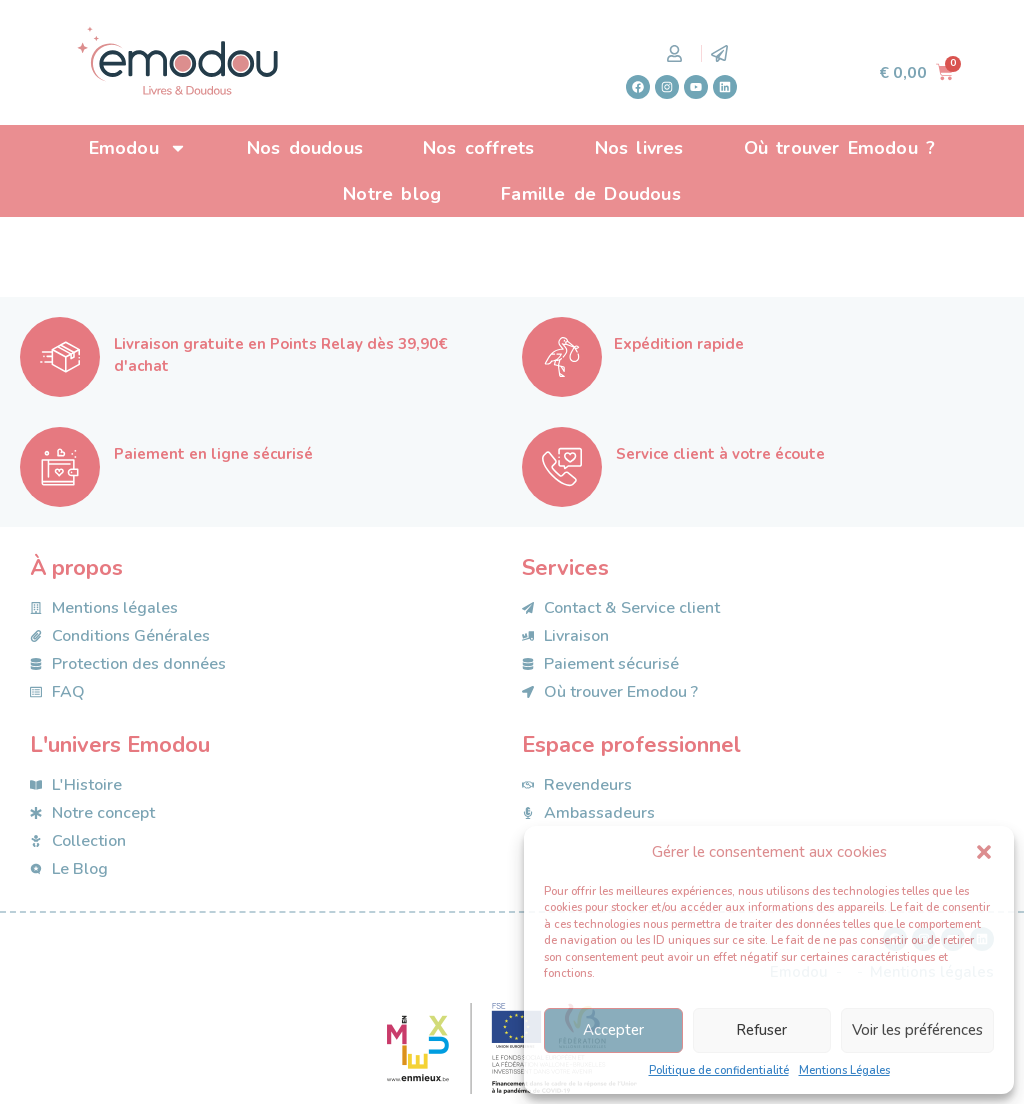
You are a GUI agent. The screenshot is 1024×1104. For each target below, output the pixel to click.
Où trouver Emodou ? (840, 148)
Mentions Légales (844, 1070)
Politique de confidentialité (719, 1070)
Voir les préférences (917, 1030)
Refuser (761, 1030)
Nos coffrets (478, 148)
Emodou (138, 148)
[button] (984, 852)
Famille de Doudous (591, 194)
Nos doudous (305, 148)
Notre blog (392, 194)
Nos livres (639, 148)
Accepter (613, 1030)
